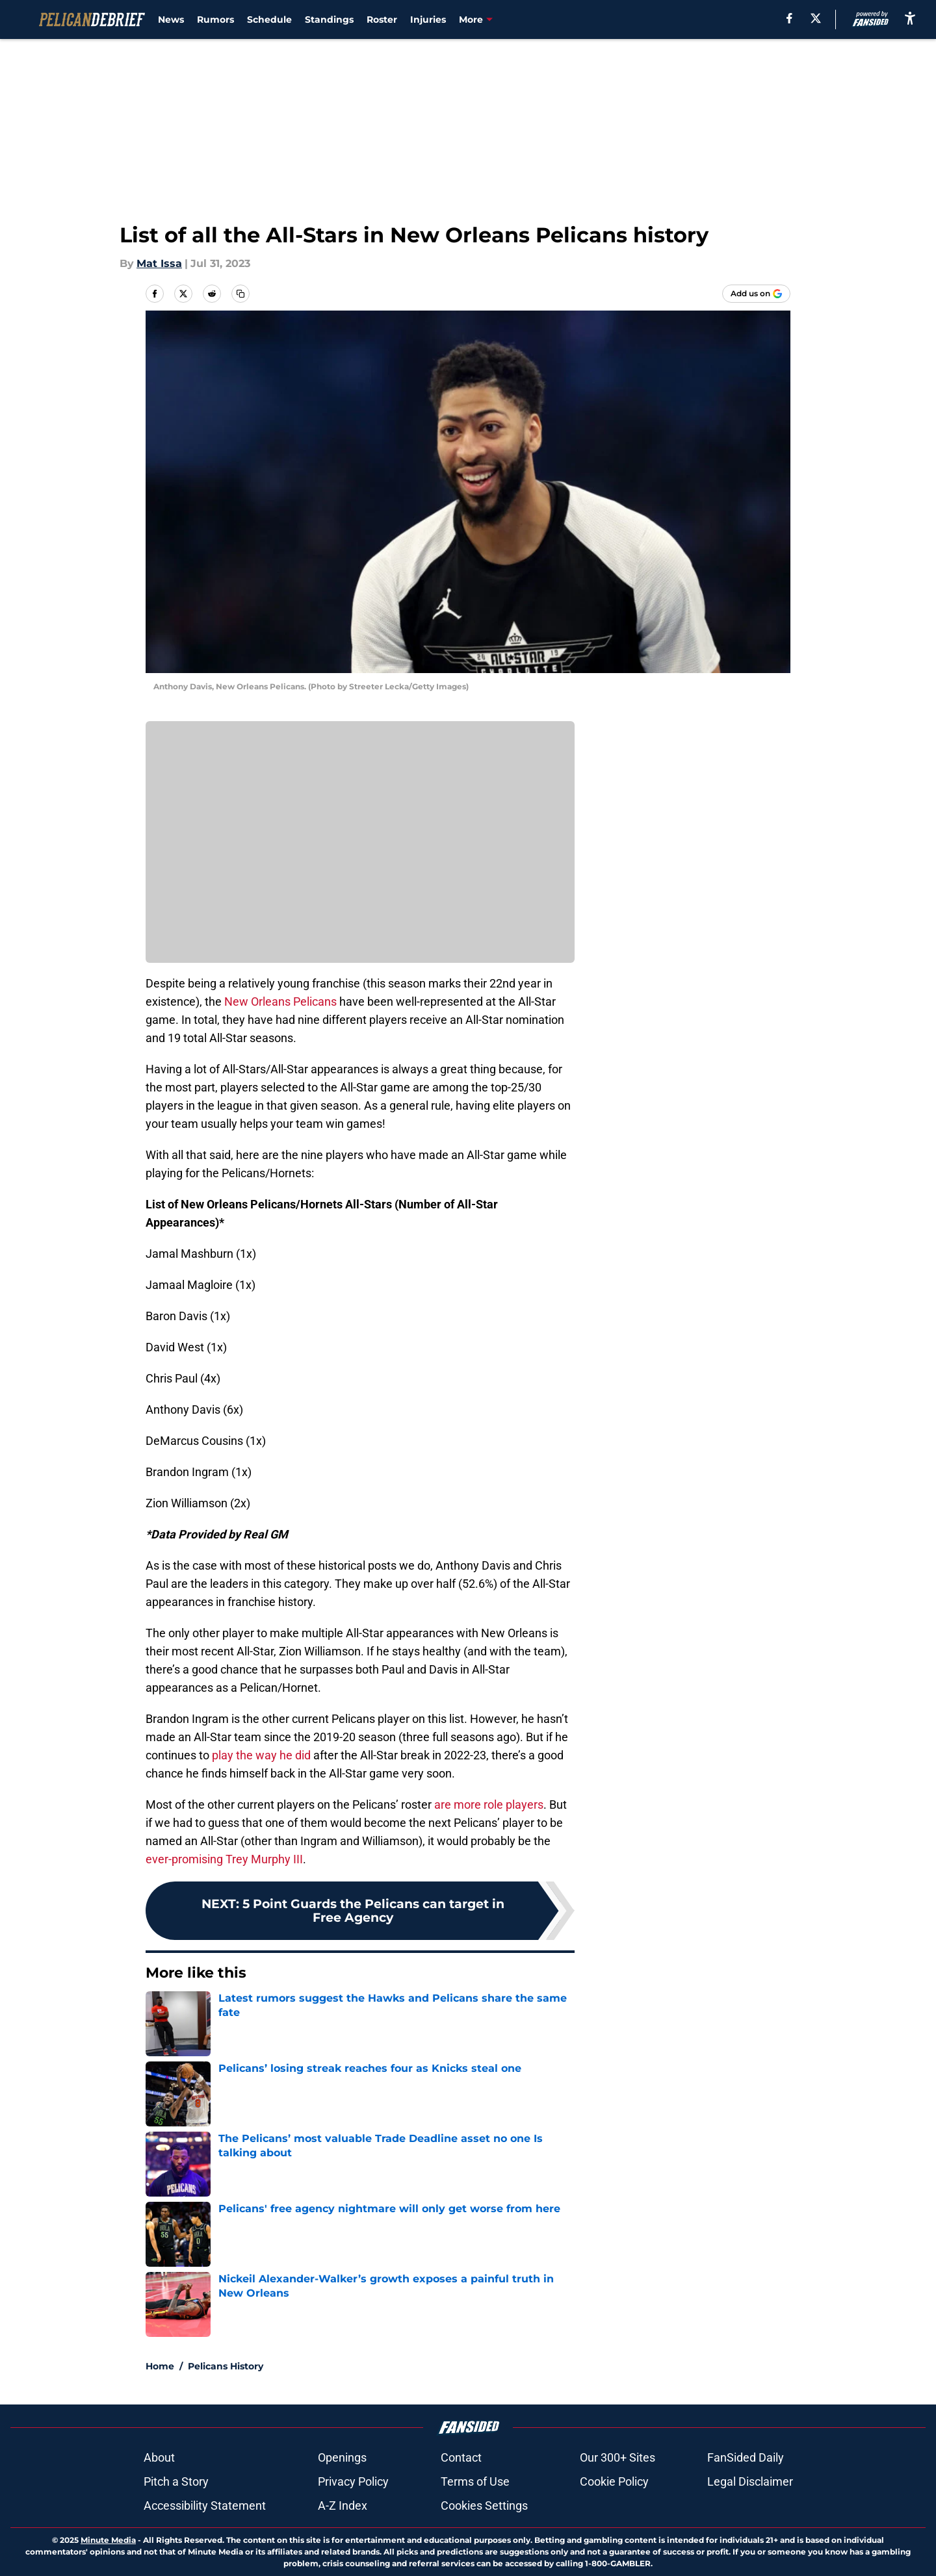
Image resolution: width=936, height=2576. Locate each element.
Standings (329, 19)
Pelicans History (225, 2366)
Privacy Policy (353, 2481)
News (171, 19)
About (159, 2457)
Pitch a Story (176, 2481)
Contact (461, 2457)
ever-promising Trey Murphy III (224, 1859)
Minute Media (108, 2540)
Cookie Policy (614, 2481)
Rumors (215, 19)
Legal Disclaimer (750, 2481)
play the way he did (261, 1755)
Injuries (428, 19)
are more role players (488, 1804)
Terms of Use (475, 2481)
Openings (342, 2457)
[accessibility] (910, 18)
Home (160, 2366)
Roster (382, 19)
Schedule (269, 19)
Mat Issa (159, 263)
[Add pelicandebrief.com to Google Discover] (756, 294)
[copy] (240, 294)
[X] (816, 18)
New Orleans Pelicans (280, 1001)
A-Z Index (342, 2505)
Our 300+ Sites (617, 2457)
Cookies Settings (484, 2505)
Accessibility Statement (205, 2505)
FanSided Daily (745, 2457)
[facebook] (789, 18)
